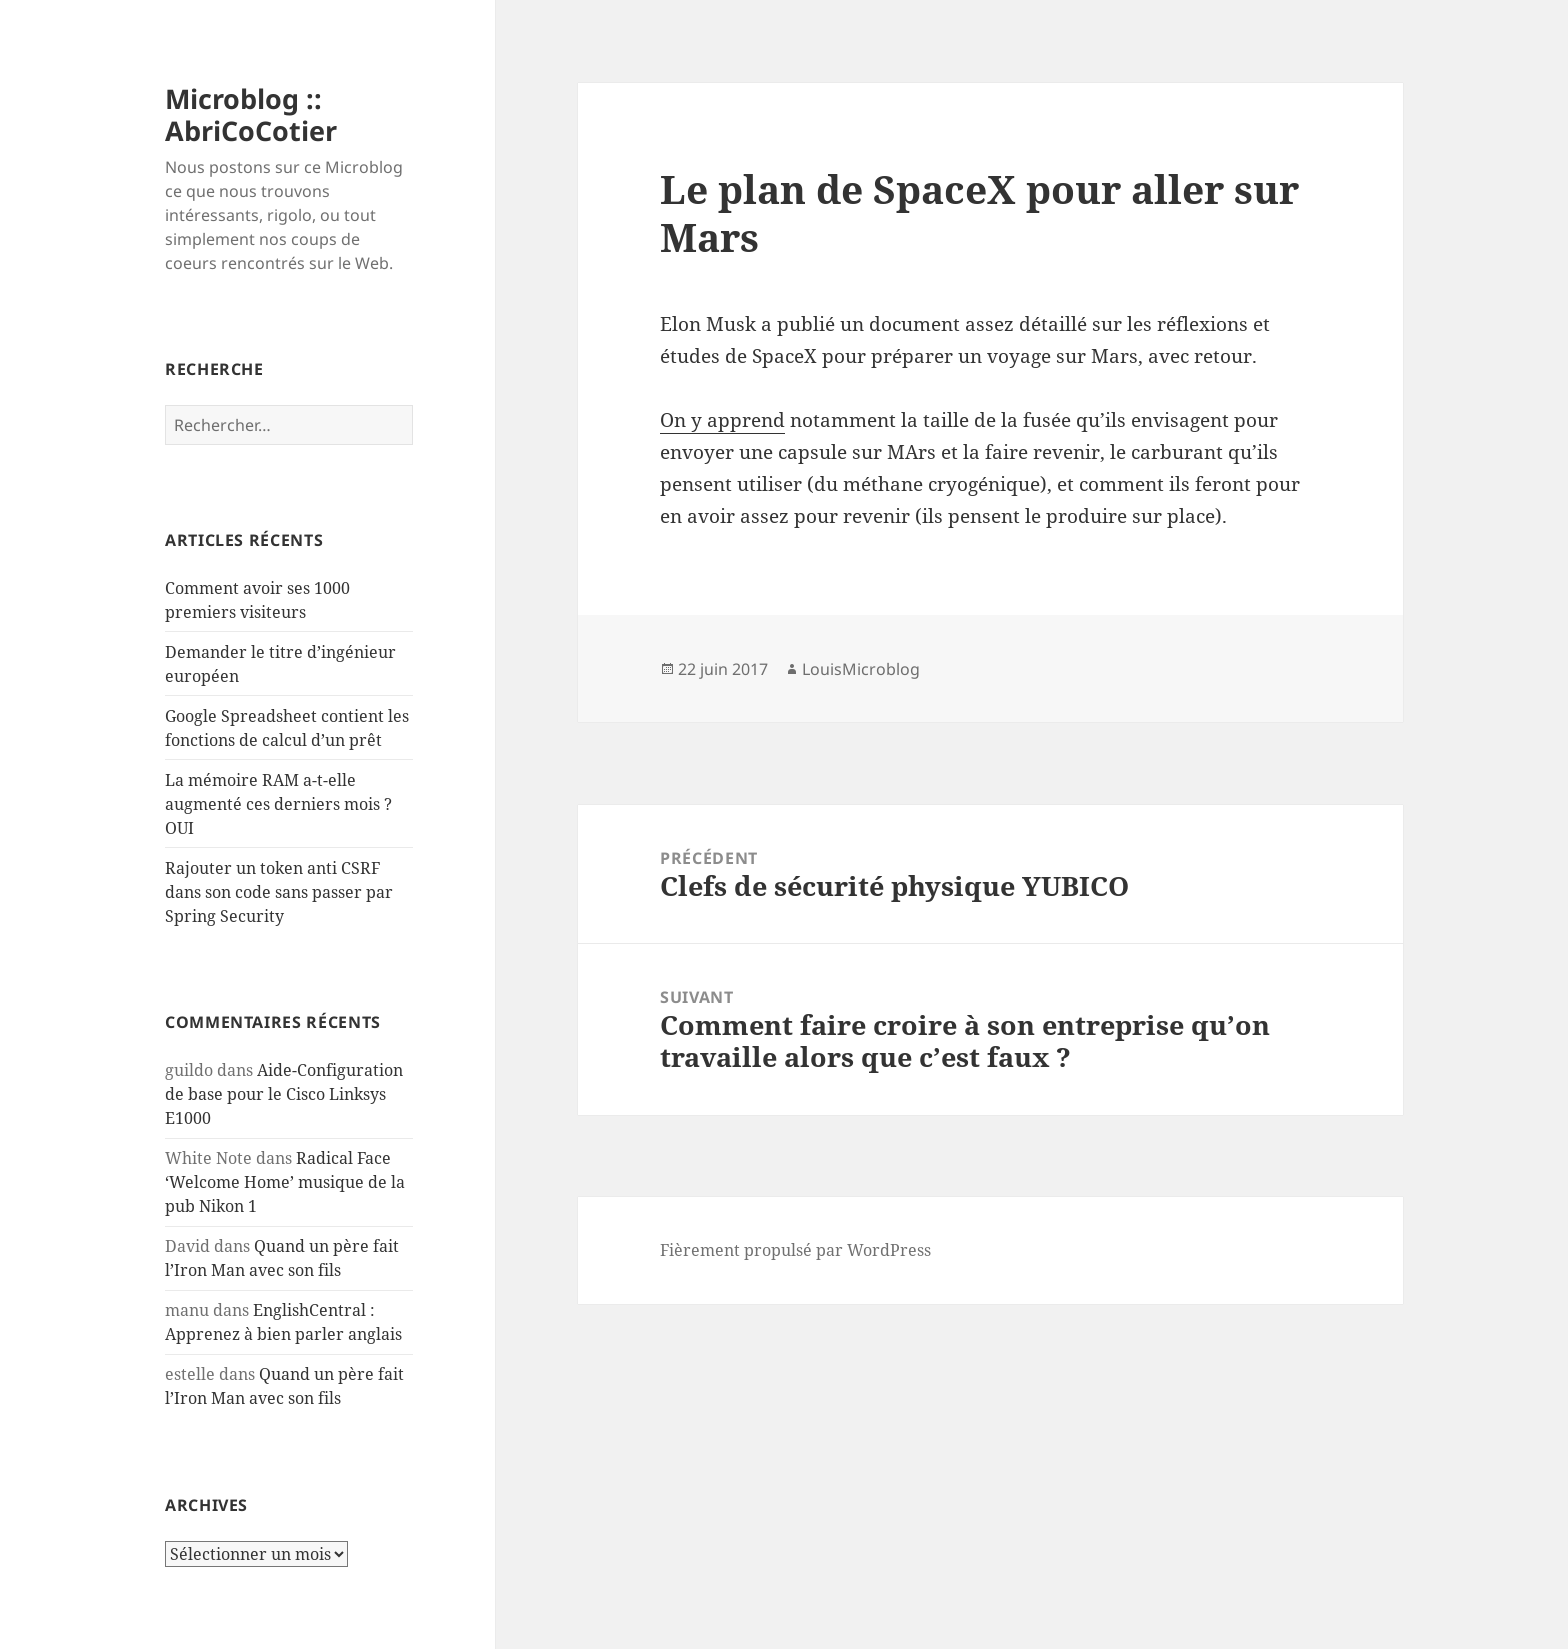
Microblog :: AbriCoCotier (251, 114)
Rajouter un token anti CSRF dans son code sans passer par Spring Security (279, 892)
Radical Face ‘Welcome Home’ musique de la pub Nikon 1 (285, 1182)
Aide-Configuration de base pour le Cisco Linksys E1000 (284, 1094)
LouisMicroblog (861, 669)
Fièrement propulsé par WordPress (795, 1250)
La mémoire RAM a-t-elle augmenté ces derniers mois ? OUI (278, 804)
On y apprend (722, 420)
